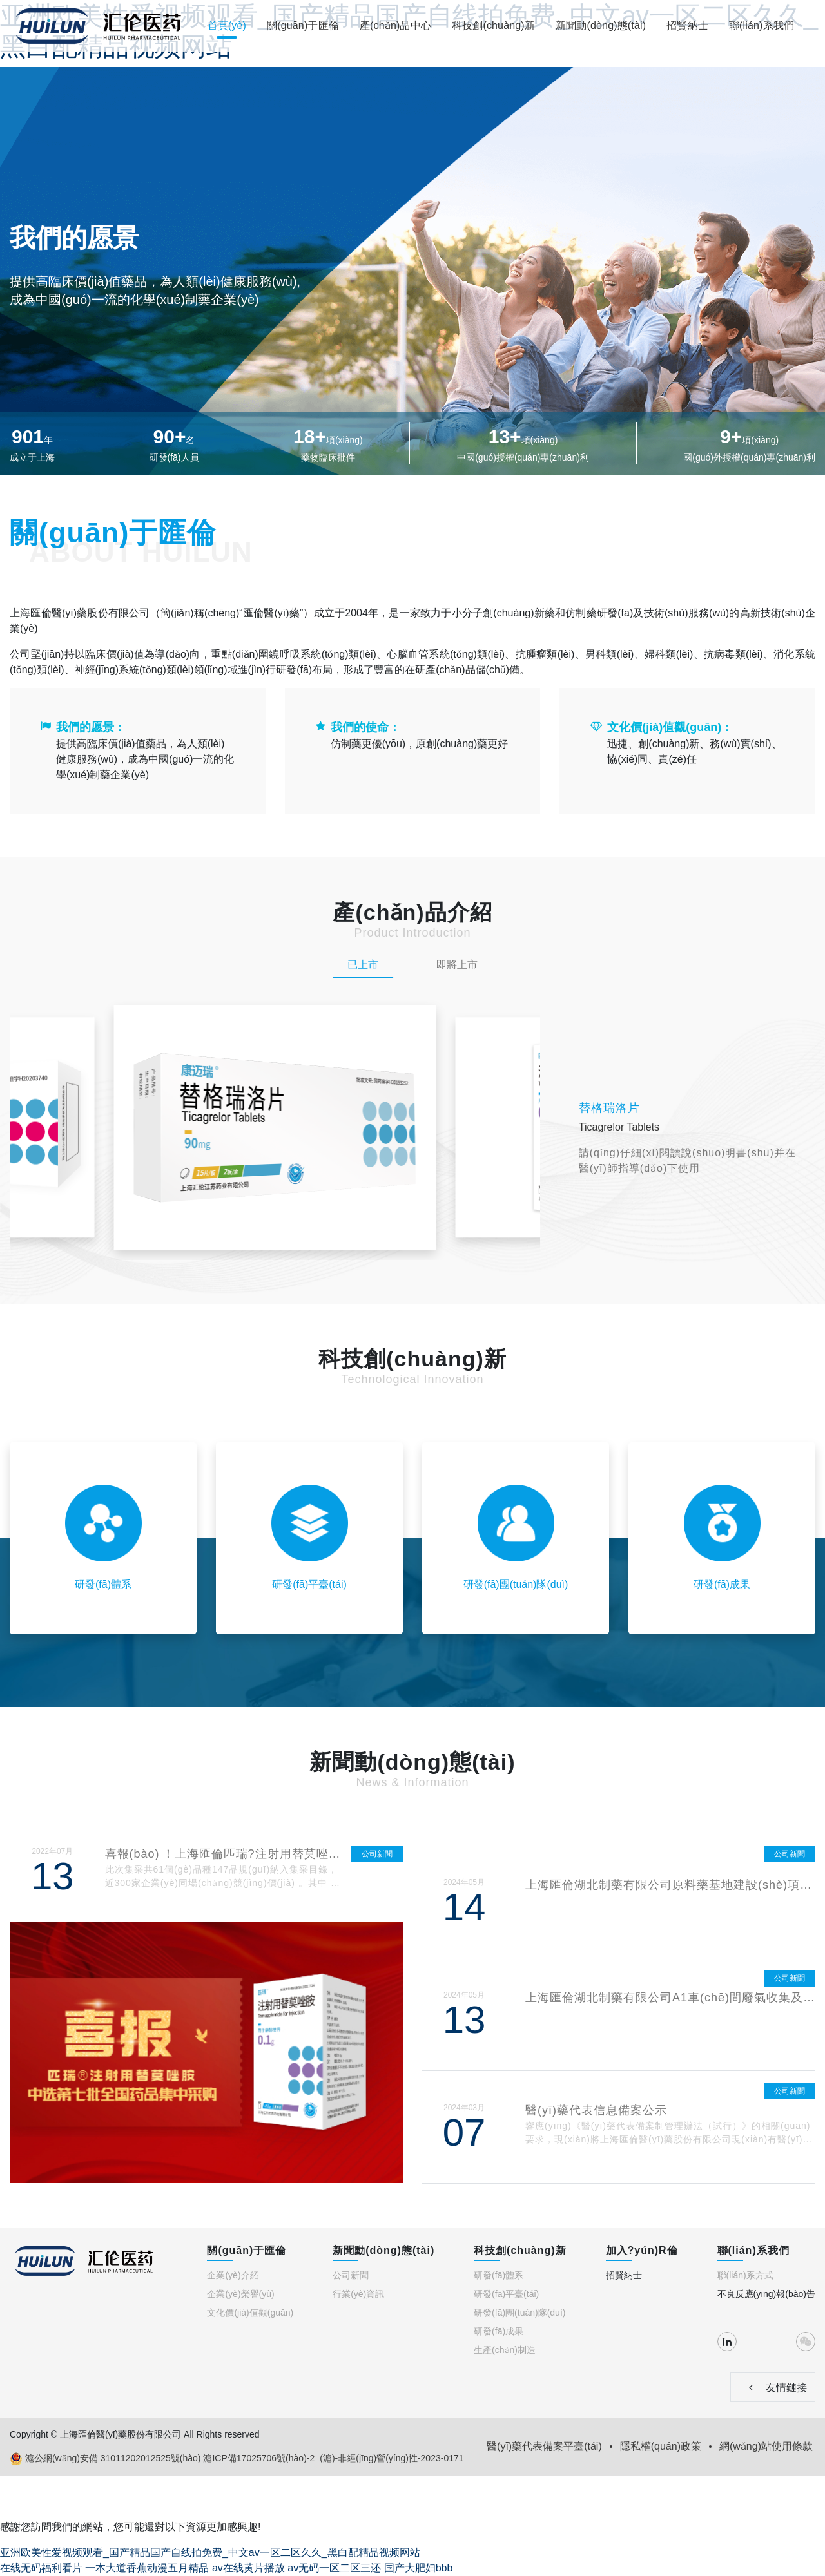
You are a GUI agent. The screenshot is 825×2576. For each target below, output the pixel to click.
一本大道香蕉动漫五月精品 (147, 2567)
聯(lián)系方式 (745, 2275)
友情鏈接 (773, 2387)
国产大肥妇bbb (418, 2567)
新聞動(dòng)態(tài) (601, 25)
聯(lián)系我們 (761, 25)
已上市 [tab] (362, 964)
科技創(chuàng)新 (493, 25)
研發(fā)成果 (498, 2331)
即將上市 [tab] (457, 964)
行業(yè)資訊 (358, 2294)
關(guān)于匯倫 (303, 25)
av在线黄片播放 (248, 2567)
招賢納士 (687, 25)
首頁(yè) (227, 25)
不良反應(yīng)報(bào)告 (766, 2294)
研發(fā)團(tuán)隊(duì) (519, 2312)
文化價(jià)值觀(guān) (250, 2312)
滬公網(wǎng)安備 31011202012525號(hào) (105, 2458)
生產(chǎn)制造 (505, 2350)
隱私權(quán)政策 (660, 2446)
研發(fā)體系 (498, 2275)
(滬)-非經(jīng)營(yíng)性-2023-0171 (391, 2458)
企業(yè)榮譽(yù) (240, 2294)
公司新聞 (351, 2275)
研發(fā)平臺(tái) (506, 2294)
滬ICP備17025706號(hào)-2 (259, 2458)
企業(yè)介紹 (232, 2275)
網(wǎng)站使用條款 (766, 2446)
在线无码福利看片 (41, 2567)
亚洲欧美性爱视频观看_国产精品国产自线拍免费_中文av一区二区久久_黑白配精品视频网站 (210, 2552)
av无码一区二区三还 (334, 2567)
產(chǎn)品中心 (395, 25)
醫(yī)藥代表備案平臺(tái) (544, 2446)
